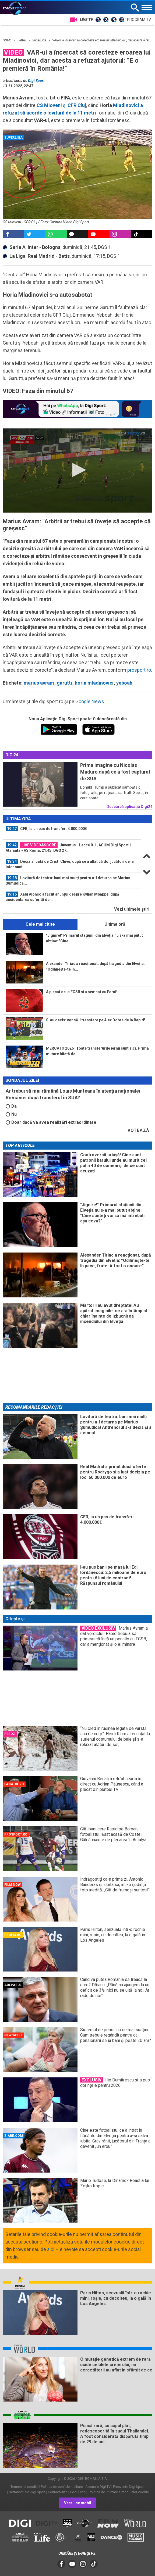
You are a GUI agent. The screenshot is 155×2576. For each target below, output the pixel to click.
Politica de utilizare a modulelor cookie (118, 2492)
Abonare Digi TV (98, 2487)
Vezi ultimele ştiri (131, 909)
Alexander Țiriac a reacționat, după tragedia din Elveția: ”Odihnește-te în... (95, 966)
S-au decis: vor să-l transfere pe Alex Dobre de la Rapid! (95, 1020)
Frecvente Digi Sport (129, 2487)
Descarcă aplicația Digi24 (129, 806)
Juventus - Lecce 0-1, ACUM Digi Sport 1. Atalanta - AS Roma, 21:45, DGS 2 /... (69, 847)
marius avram (39, 683)
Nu (11, 1114)
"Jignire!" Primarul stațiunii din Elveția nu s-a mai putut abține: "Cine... (94, 938)
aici (50, 2249)
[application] (77, 470)
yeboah (124, 683)
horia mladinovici (94, 683)
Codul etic (78, 2492)
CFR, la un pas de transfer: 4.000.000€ (46, 828)
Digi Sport (36, 80)
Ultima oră (114, 924)
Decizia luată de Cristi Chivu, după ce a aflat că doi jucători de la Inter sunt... (70, 864)
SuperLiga (39, 40)
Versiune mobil (77, 2503)
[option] (72, 831)
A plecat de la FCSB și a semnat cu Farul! (81, 992)
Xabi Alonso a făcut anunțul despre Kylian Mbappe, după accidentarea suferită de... (62, 897)
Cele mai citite (40, 924)
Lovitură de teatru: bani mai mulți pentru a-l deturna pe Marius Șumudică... (68, 880)
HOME (7, 40)
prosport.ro (139, 670)
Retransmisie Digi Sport (27, 2492)
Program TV (139, 19)
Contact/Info (58, 2492)
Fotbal (22, 40)
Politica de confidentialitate (62, 2487)
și (61, 105)
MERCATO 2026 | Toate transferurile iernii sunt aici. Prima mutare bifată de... (97, 1051)
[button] (77, 470)
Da (11, 1106)
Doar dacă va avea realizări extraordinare (51, 1122)
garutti (64, 683)
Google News (89, 701)
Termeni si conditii (24, 2487)
